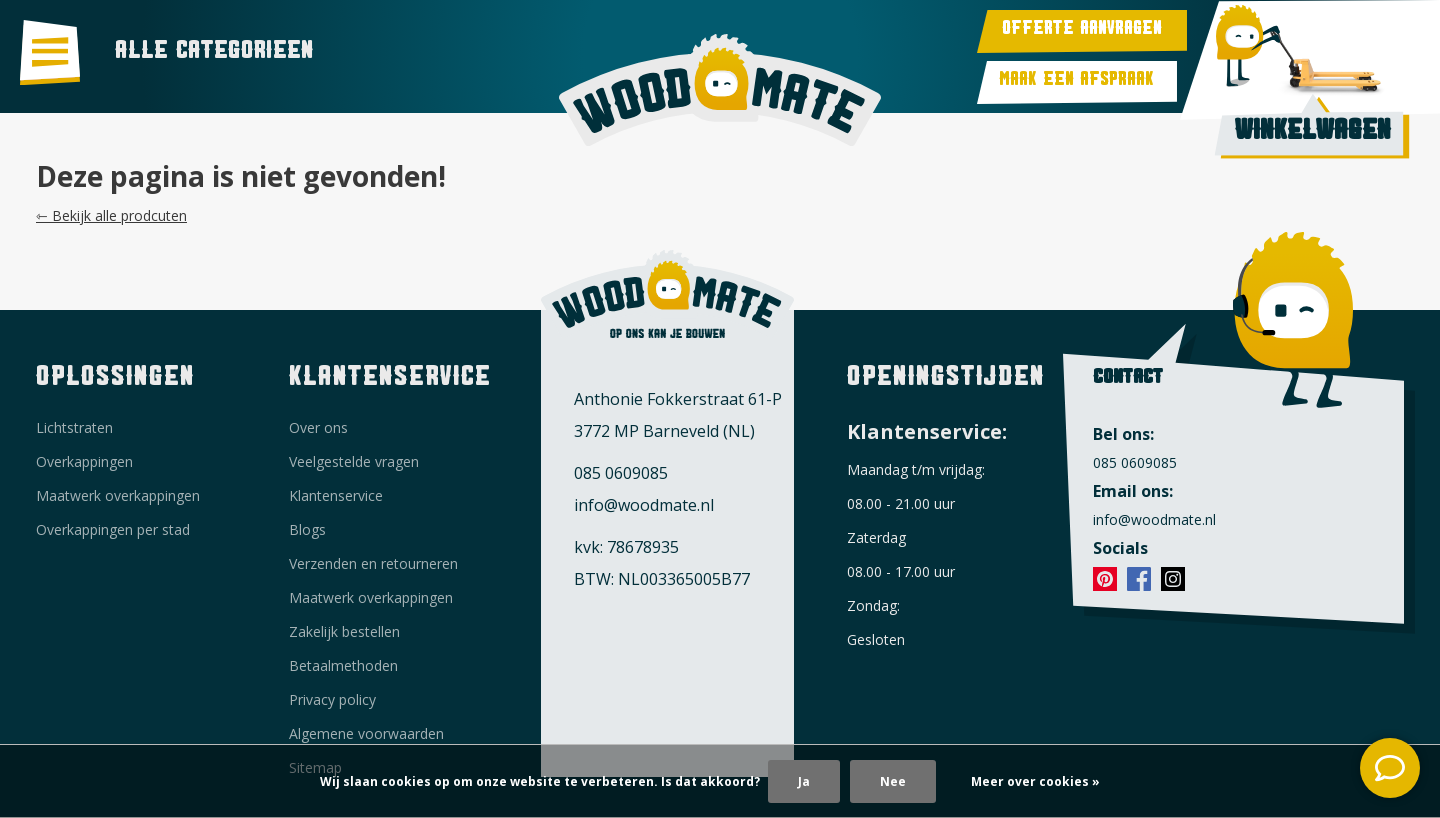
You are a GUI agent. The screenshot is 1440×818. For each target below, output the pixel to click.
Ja (804, 781)
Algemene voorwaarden (366, 733)
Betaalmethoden (343, 665)
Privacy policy (332, 699)
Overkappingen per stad (113, 529)
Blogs (307, 529)
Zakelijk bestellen (344, 631)
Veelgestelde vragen (354, 461)
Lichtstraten (74, 427)
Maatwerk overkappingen (118, 495)
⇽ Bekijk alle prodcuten (111, 215)
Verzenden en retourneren (373, 563)
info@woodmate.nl (644, 505)
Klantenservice (336, 495)
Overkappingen (84, 461)
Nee (893, 781)
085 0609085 (621, 473)
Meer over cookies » (1035, 781)
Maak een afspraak (1076, 82)
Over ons (318, 427)
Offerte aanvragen (1082, 31)
